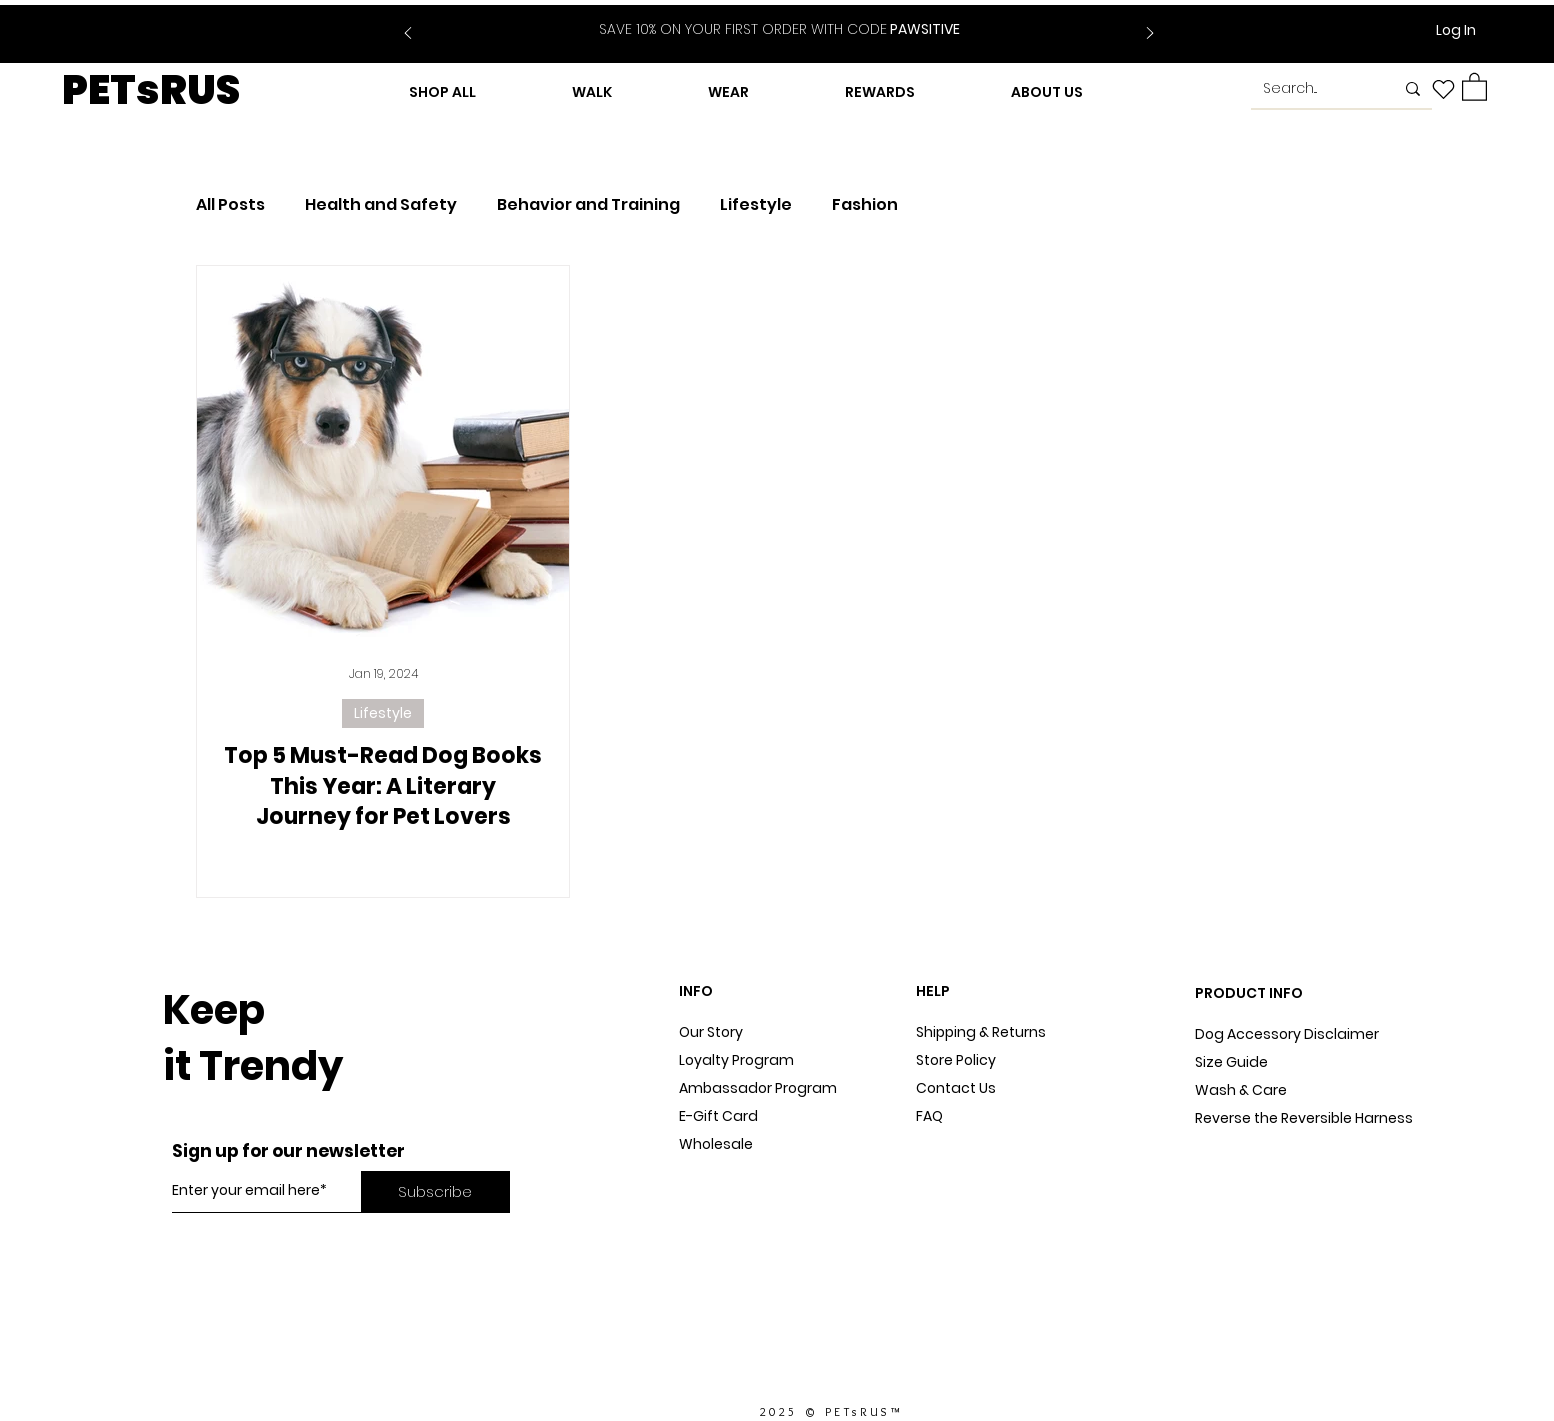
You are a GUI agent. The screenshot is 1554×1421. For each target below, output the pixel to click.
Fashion (865, 205)
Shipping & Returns (981, 1032)
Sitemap (946, 1144)
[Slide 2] (792, 18)
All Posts (230, 205)
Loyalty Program (736, 1060)
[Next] (1150, 34)
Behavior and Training (588, 205)
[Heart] (1443, 89)
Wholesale (716, 1144)
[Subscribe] (435, 1192)
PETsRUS (151, 90)
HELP (933, 991)
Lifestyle (756, 205)
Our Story (711, 1032)
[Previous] (408, 34)
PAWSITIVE (779, 29)
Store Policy (956, 1060)
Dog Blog (710, 1172)
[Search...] (1313, 89)
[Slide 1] (767, 18)
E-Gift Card (718, 1116)
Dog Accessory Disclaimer (1288, 1034)
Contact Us (956, 1088)
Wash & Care (1241, 1090)
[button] (1474, 86)
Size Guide (1231, 1062)
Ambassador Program (758, 1088)
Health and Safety (381, 205)
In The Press (720, 1200)
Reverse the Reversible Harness (1304, 1118)
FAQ (929, 1116)
